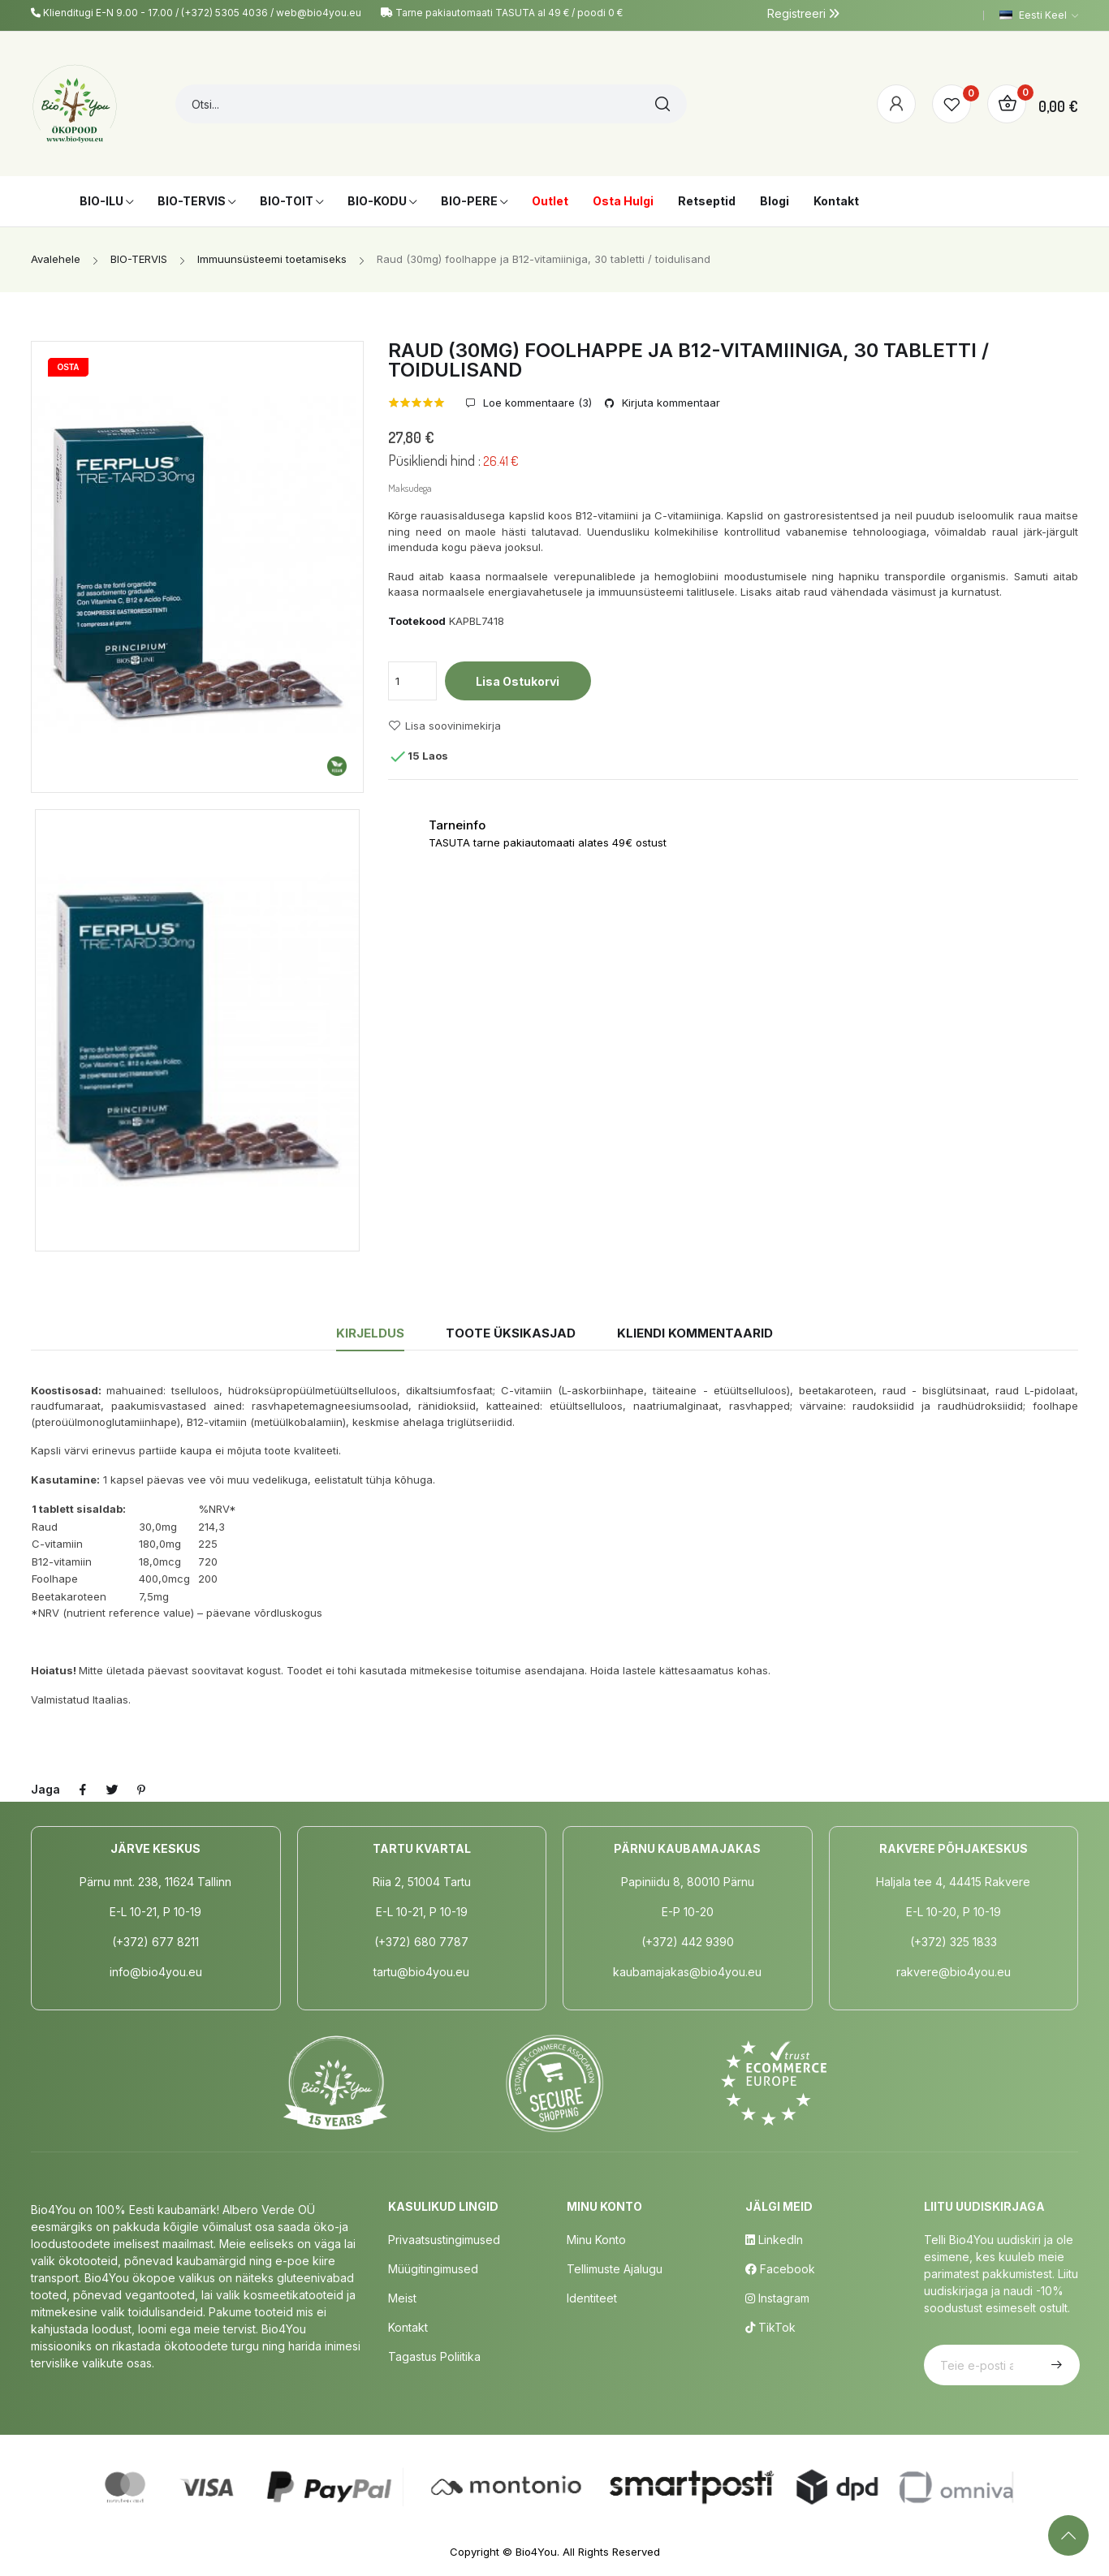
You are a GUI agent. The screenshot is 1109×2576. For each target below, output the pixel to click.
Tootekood (417, 620)
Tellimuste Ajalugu (614, 2269)
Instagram (777, 2298)
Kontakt (408, 2327)
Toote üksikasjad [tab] (511, 1333)
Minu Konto (596, 2239)
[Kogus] (412, 680)
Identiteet (592, 2298)
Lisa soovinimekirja (444, 725)
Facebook (780, 2269)
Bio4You (536, 2551)
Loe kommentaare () (536, 403)
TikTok (770, 2327)
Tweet (112, 1789)
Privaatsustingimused (444, 2239)
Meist (402, 2298)
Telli (1054, 2365)
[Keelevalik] (1038, 15)
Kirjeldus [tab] (370, 1333)
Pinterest (141, 1789)
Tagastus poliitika (434, 2356)
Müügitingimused (433, 2269)
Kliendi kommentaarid (695, 1333)
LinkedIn (774, 2239)
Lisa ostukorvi (517, 681)
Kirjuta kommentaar (669, 403)
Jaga (82, 1789)
